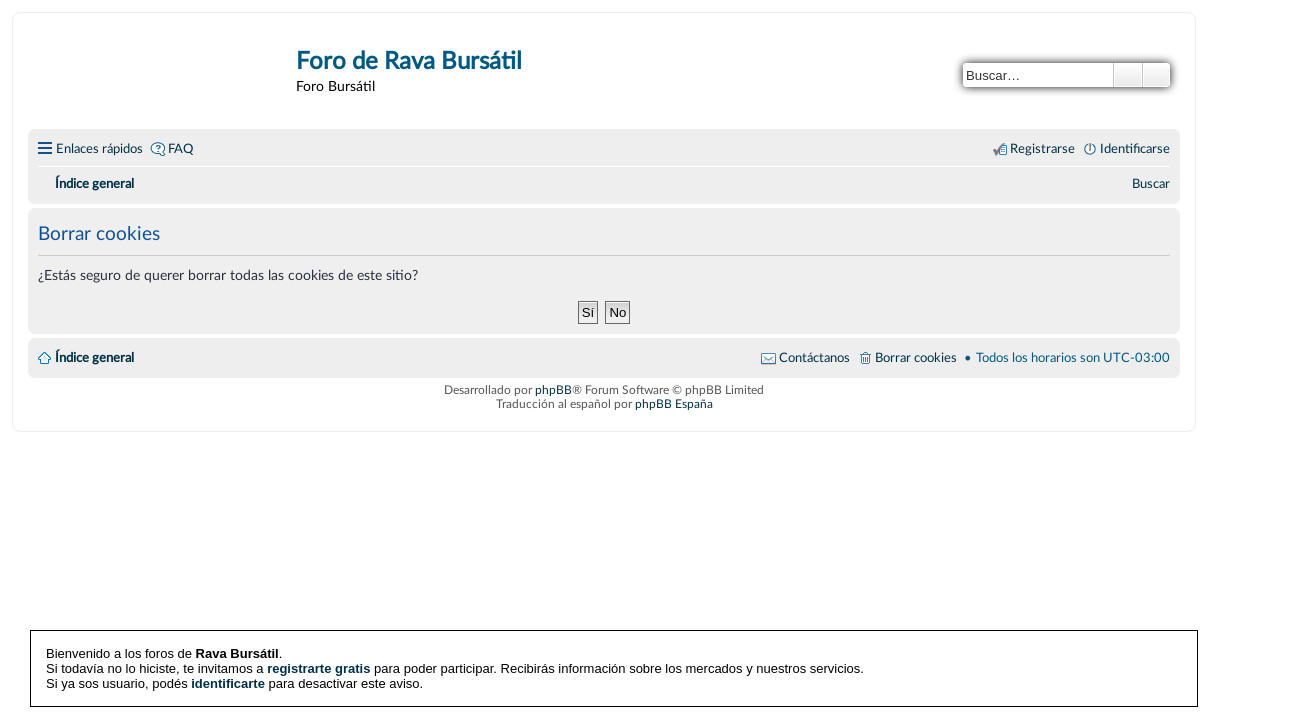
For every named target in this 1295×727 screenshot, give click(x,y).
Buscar (1128, 75)
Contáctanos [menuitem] (814, 358)
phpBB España (674, 404)
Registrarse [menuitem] (1042, 149)
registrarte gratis (318, 668)
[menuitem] (1151, 184)
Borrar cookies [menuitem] (916, 358)
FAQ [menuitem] (180, 149)
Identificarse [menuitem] (1135, 149)
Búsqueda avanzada (1156, 75)
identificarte (228, 683)
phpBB (553, 390)
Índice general (94, 358)
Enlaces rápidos (99, 149)
